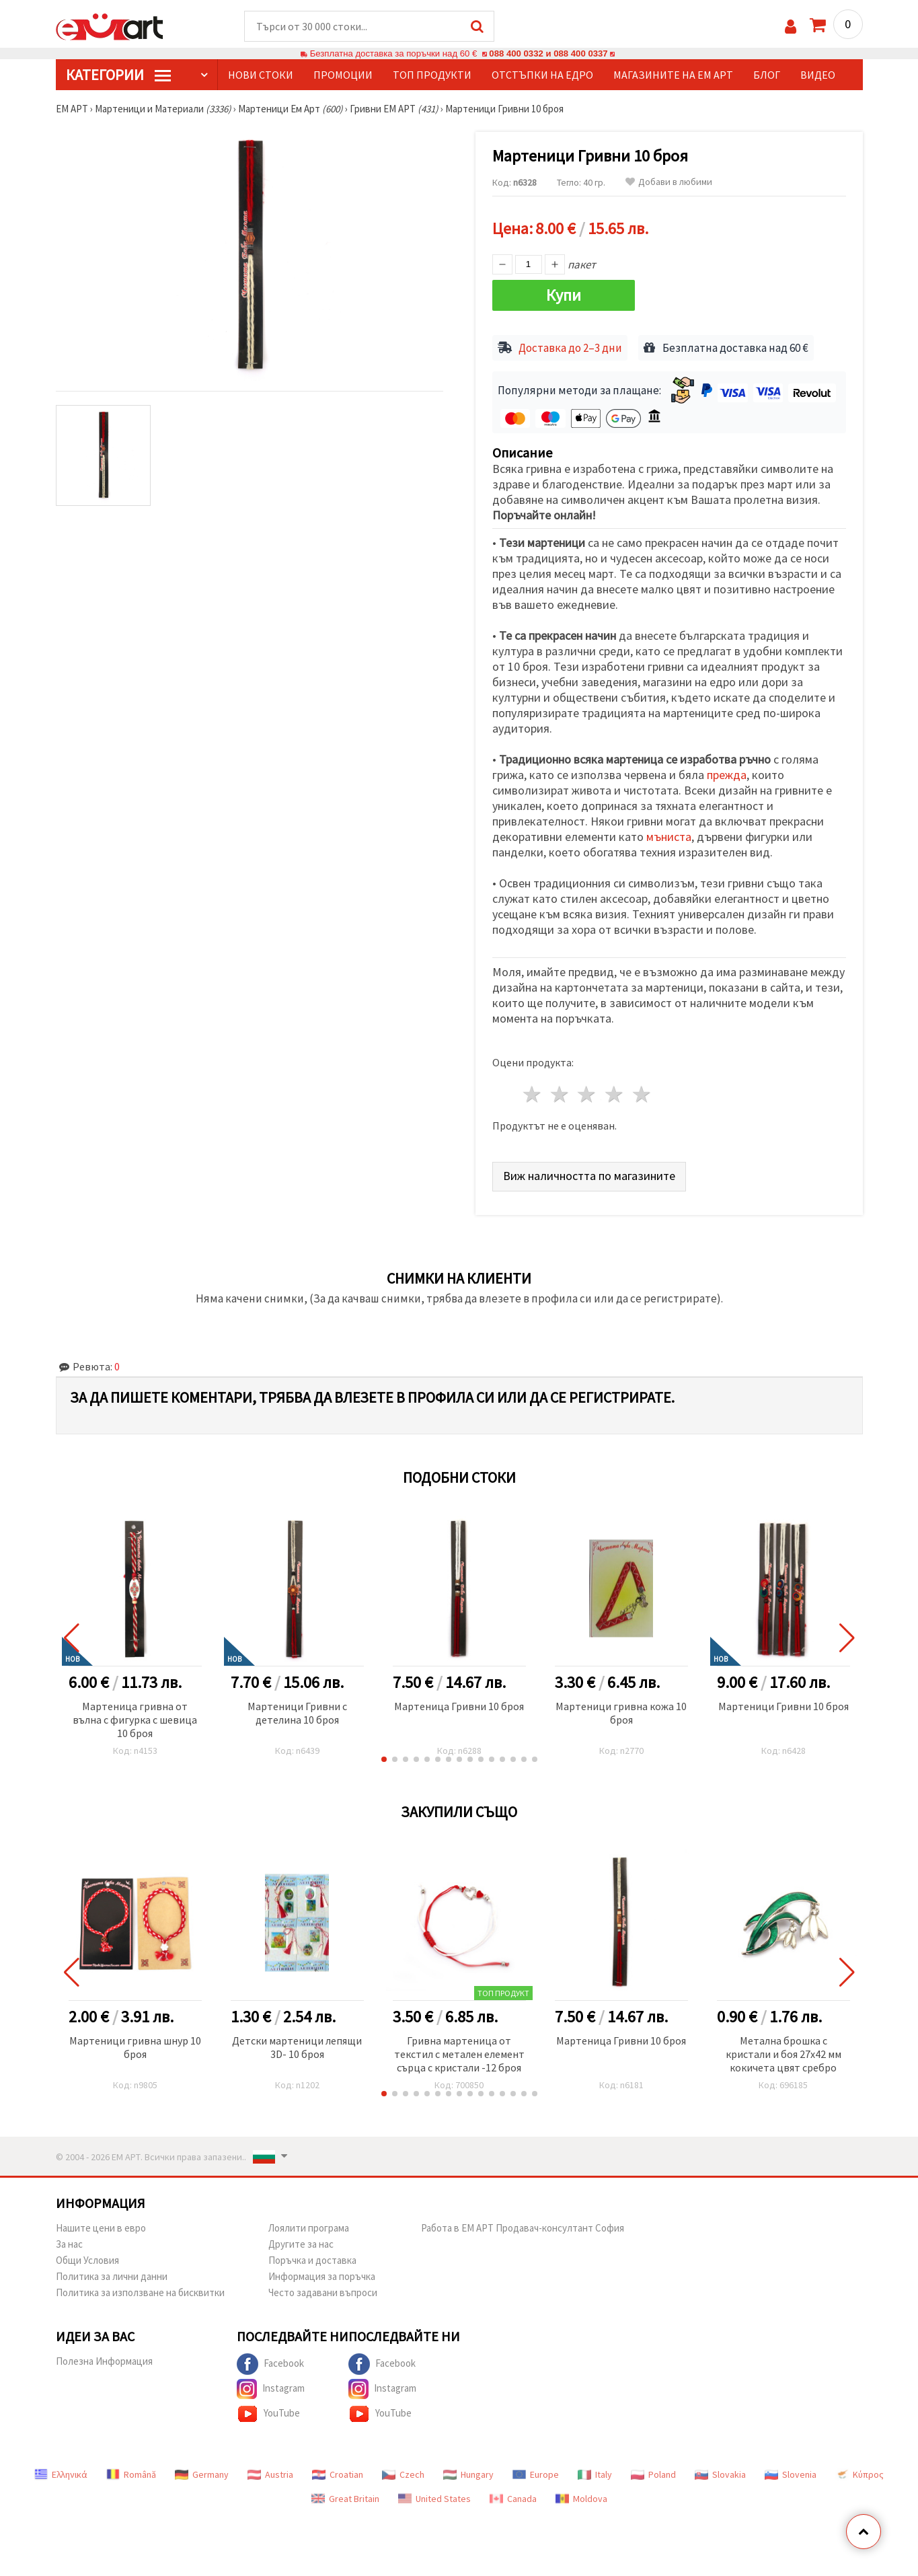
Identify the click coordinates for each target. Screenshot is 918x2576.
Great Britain (345, 2498)
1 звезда (533, 1094)
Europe (535, 2474)
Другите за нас (301, 2244)
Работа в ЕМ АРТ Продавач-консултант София (522, 2227)
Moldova (581, 2498)
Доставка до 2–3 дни (570, 347)
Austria (270, 2474)
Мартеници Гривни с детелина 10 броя (297, 1712)
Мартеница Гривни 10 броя (459, 1706)
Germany (202, 2474)
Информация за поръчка (321, 2276)
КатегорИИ (118, 74)
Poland (653, 2474)
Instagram (271, 2389)
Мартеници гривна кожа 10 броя (621, 1712)
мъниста (668, 836)
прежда (727, 774)
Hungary (468, 2474)
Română (131, 2474)
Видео (817, 74)
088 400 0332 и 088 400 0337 (548, 53)
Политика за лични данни (111, 2276)
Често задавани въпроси (322, 2292)
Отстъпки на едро (542, 74)
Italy (595, 2474)
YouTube (268, 2414)
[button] (384, 1759)
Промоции (343, 74)
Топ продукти (432, 74)
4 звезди (615, 1094)
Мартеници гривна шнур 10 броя (135, 2047)
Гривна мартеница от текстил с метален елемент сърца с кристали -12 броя (459, 2054)
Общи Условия (87, 2260)
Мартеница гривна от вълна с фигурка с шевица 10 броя (135, 1719)
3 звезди (587, 1094)
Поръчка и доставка (312, 2260)
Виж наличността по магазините (589, 1175)
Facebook (270, 2364)
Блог (766, 74)
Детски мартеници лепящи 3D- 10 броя (297, 2047)
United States (434, 2498)
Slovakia (720, 2474)
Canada (513, 2498)
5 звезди (642, 1094)
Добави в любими (668, 182)
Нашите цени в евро (101, 2227)
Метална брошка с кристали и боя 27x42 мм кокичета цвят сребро (783, 2054)
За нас (69, 2244)
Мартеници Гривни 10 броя (783, 1706)
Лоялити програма (308, 2227)
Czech (403, 2474)
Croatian (337, 2474)
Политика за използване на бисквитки (140, 2292)
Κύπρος (859, 2474)
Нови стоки (260, 74)
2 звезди (560, 1094)
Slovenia (790, 2474)
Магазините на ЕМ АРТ (673, 74)
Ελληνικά (60, 2474)
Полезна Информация (104, 2361)
